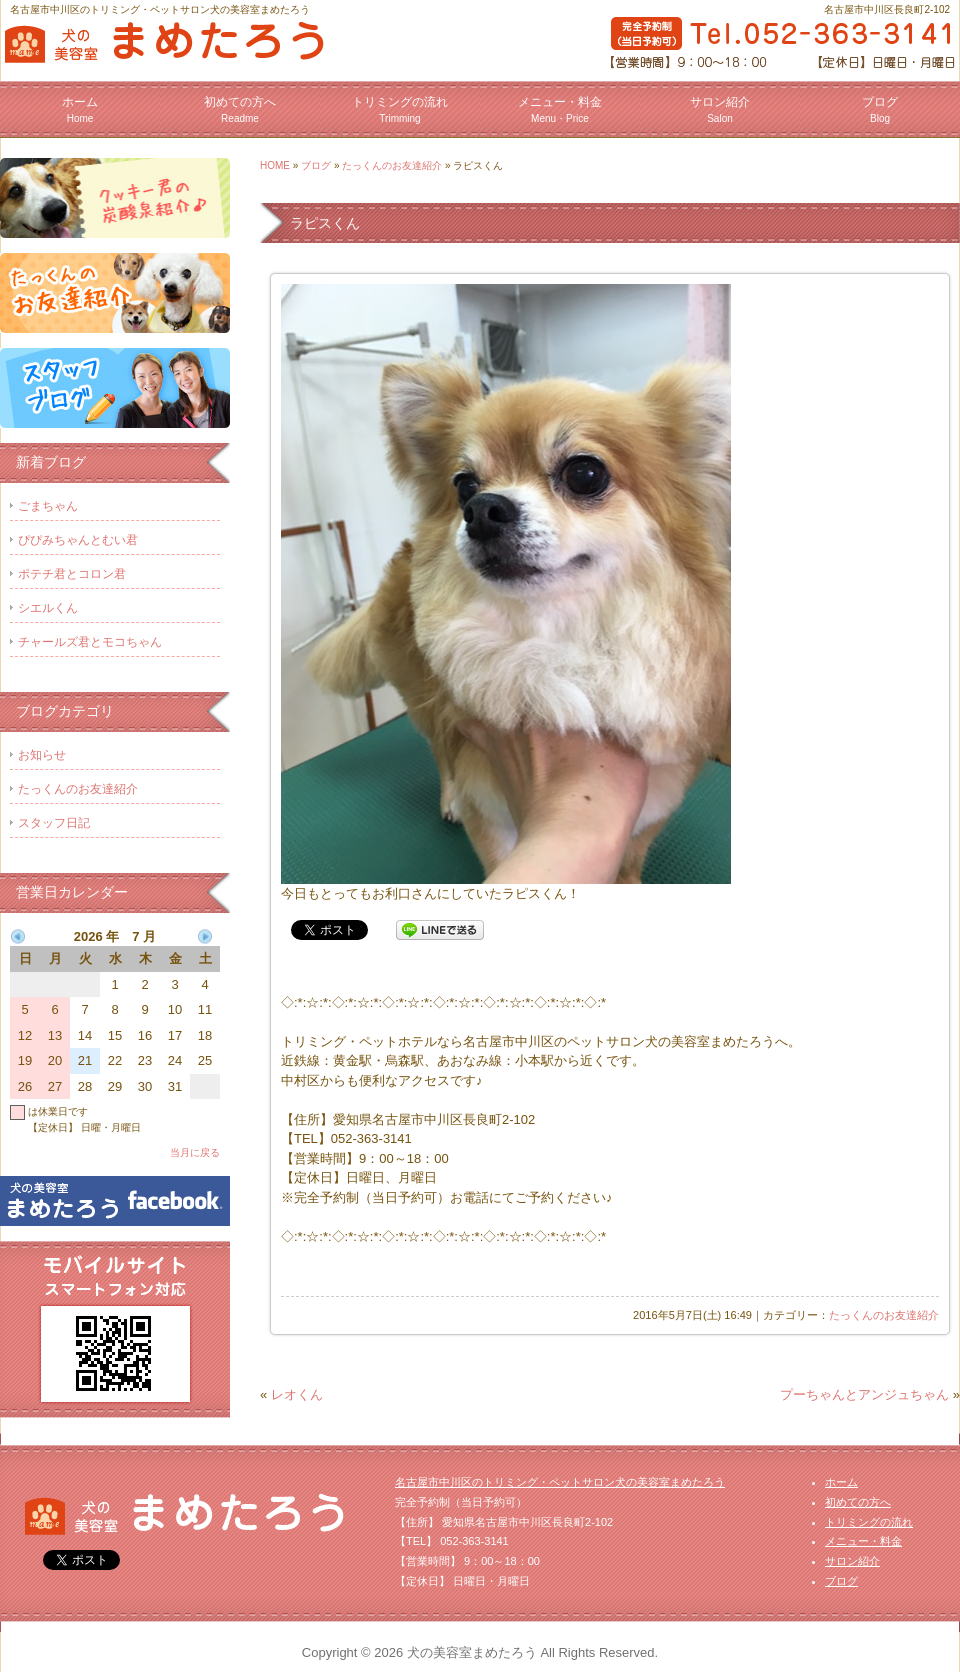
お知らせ (42, 755)
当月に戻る (195, 1152)
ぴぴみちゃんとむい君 (78, 540)
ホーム (80, 109)
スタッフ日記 (54, 823)
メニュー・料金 (560, 109)
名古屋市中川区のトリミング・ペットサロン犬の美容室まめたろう (560, 1482)
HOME (275, 165)
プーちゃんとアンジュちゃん (864, 1394)
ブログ (880, 109)
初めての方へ (240, 109)
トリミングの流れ (400, 109)
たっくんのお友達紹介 (392, 165)
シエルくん (48, 608)
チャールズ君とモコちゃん (90, 642)
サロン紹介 (720, 109)
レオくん (297, 1394)
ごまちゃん (48, 506)
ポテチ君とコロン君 (72, 574)
